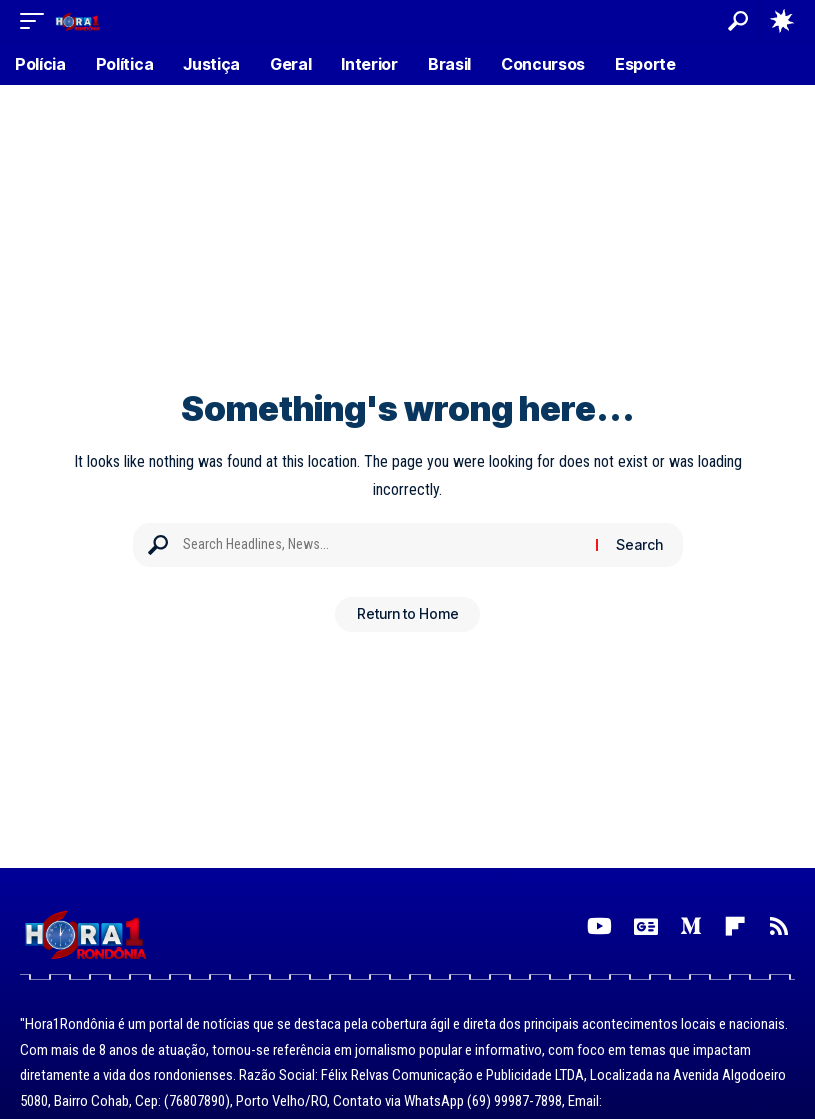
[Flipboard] (735, 926)
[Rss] (779, 926)
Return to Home (408, 616)
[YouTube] (599, 926)
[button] (37, 20)
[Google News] (646, 926)
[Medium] (691, 926)
